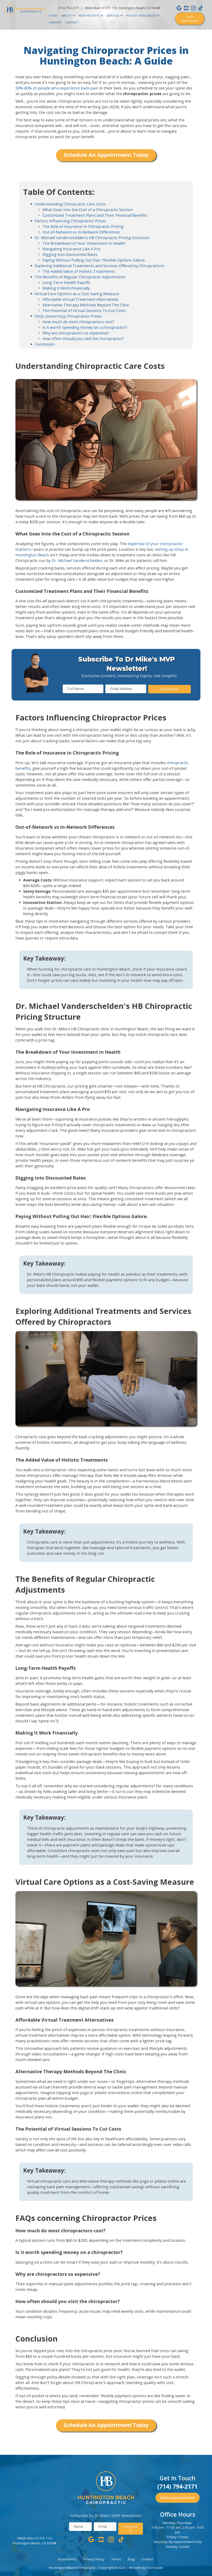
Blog (131, 2559)
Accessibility (67, 2559)
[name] (83, 688)
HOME (53, 15)
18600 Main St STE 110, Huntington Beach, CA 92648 (122, 8)
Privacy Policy (94, 2559)
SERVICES (112, 15)
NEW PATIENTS (89, 15)
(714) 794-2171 (68, 8)
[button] (189, 19)
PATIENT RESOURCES (141, 15)
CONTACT (72, 22)
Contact (147, 2559)
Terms (116, 2559)
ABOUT (67, 15)
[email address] (125, 688)
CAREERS (55, 22)
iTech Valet (154, 2567)
